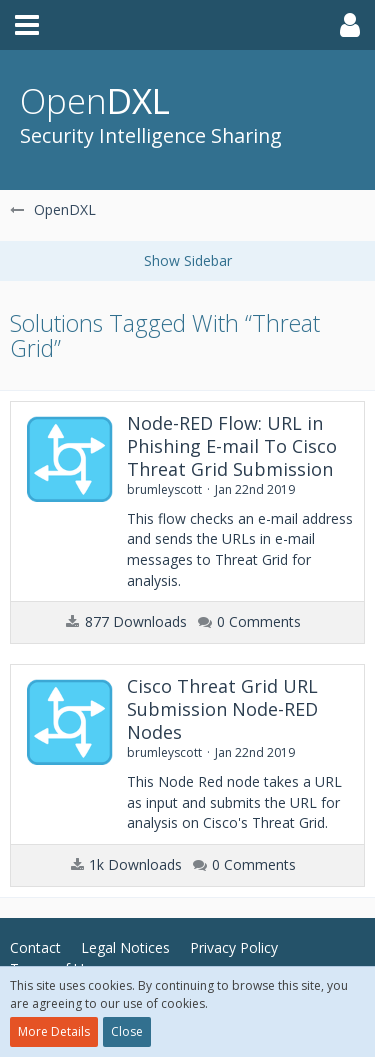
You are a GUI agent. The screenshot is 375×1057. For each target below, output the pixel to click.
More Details (54, 1031)
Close (127, 1031)
